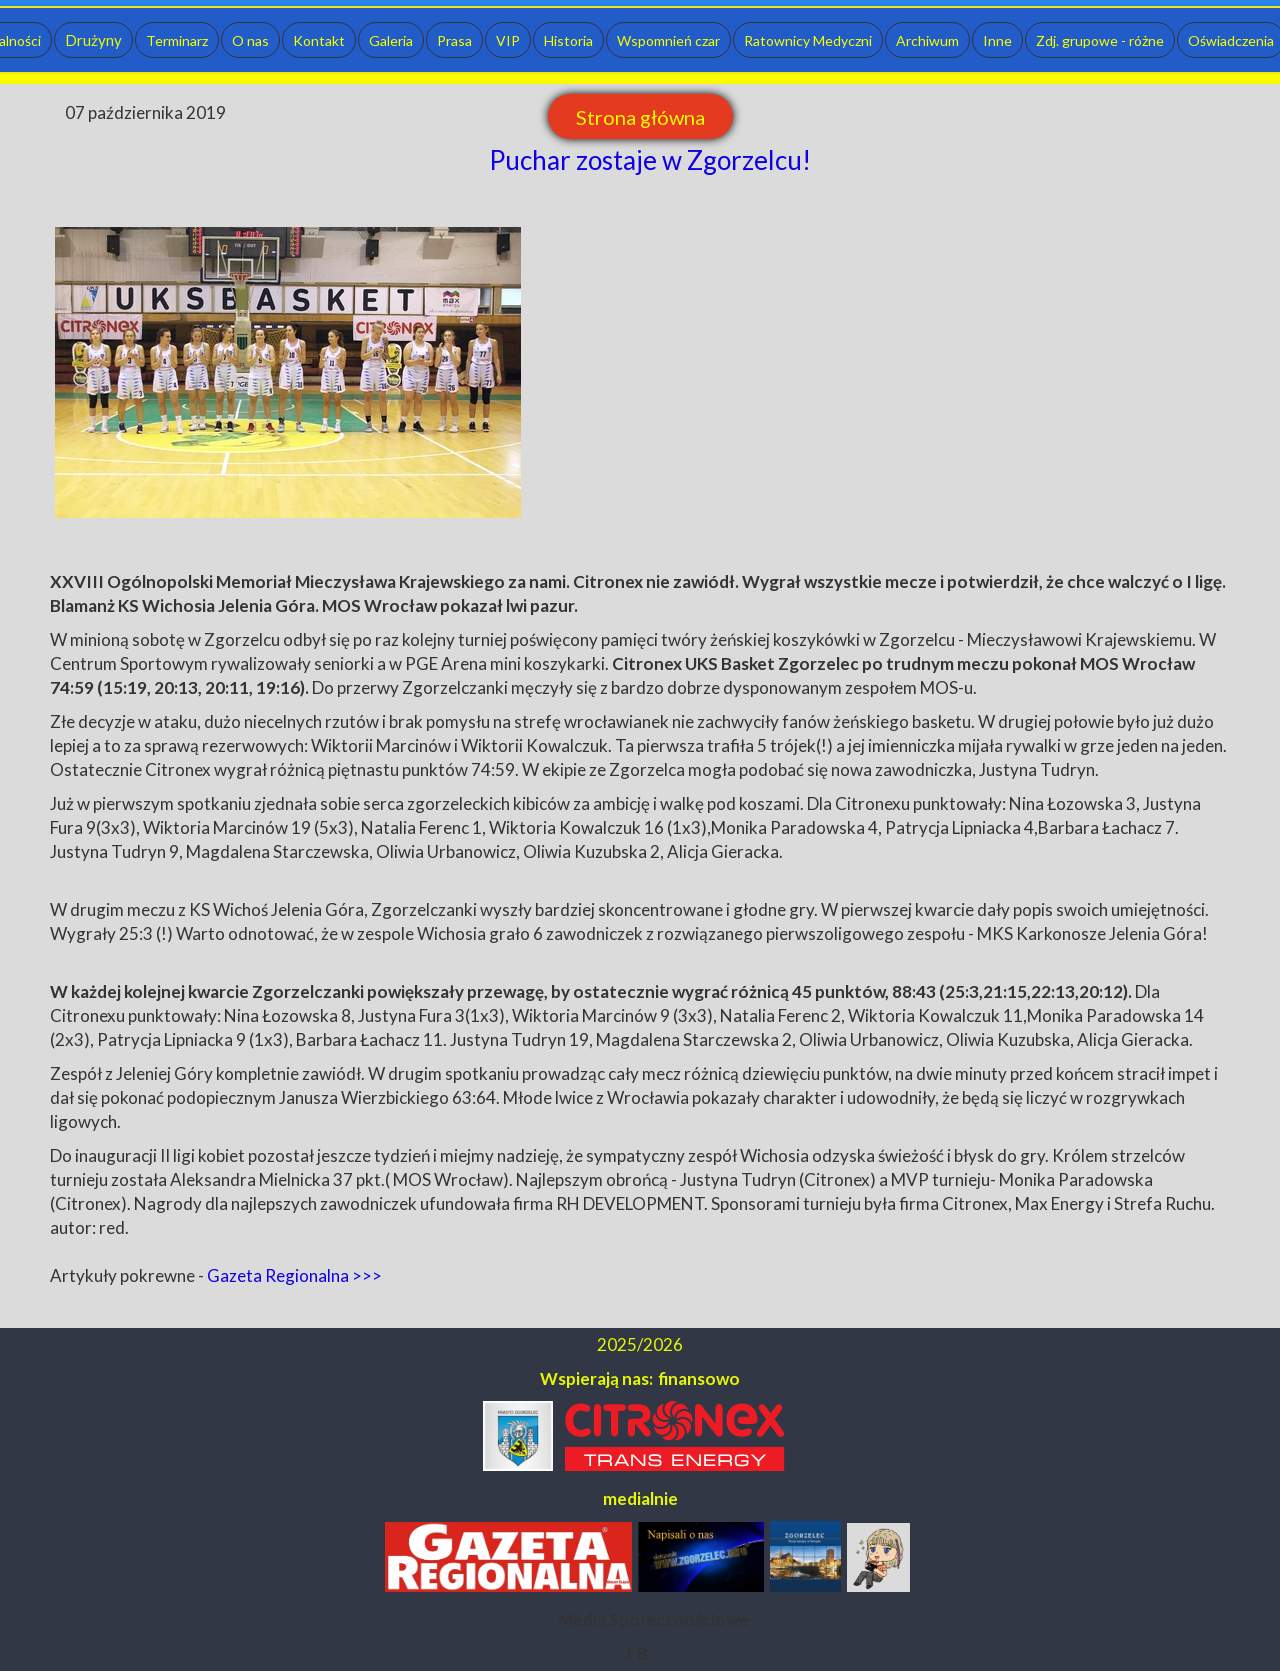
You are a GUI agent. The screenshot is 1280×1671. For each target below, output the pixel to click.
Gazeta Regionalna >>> (294, 1275)
